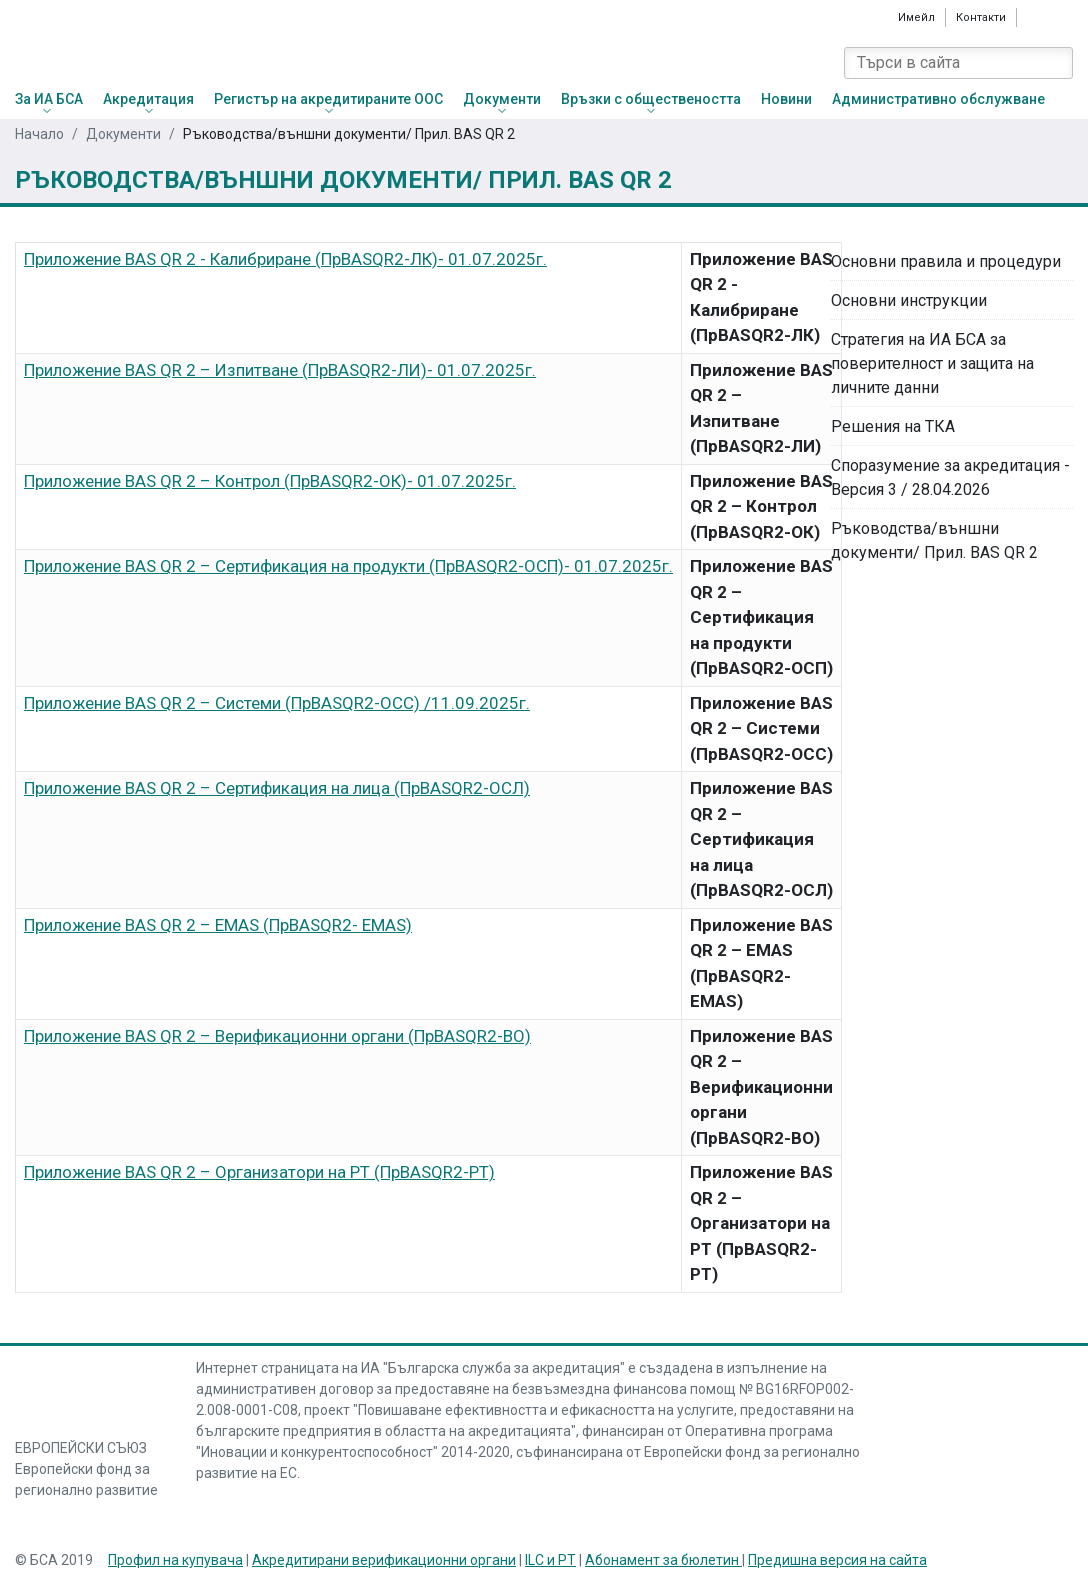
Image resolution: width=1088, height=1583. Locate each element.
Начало (39, 134)
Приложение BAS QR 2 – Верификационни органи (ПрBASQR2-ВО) (277, 1036)
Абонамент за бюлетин (663, 1560)
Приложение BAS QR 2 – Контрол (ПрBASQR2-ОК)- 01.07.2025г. (270, 481)
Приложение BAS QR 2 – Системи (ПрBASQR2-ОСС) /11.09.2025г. (277, 703)
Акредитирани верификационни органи (384, 1560)
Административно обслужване (938, 99)
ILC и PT (550, 1560)
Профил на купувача (175, 1560)
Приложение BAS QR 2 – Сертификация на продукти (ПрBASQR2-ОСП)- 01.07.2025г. (348, 566)
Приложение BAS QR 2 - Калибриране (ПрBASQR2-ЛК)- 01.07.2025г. (285, 259)
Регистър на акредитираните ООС (328, 99)
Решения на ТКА (893, 426)
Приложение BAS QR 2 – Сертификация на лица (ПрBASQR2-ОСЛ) (277, 788)
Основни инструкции (909, 300)
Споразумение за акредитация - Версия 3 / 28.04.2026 (950, 477)
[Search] (1057, 63)
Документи (502, 99)
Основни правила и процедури (946, 261)
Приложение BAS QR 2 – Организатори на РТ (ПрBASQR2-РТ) (259, 1172)
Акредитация (148, 99)
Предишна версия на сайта (837, 1560)
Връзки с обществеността (651, 99)
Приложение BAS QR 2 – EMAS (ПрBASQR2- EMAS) (218, 925)
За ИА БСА (49, 99)
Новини (786, 99)
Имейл (916, 17)
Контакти (981, 17)
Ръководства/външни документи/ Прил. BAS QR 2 (934, 540)
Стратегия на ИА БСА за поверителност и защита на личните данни (932, 363)
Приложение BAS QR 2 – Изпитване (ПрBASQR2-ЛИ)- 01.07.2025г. (280, 370)
